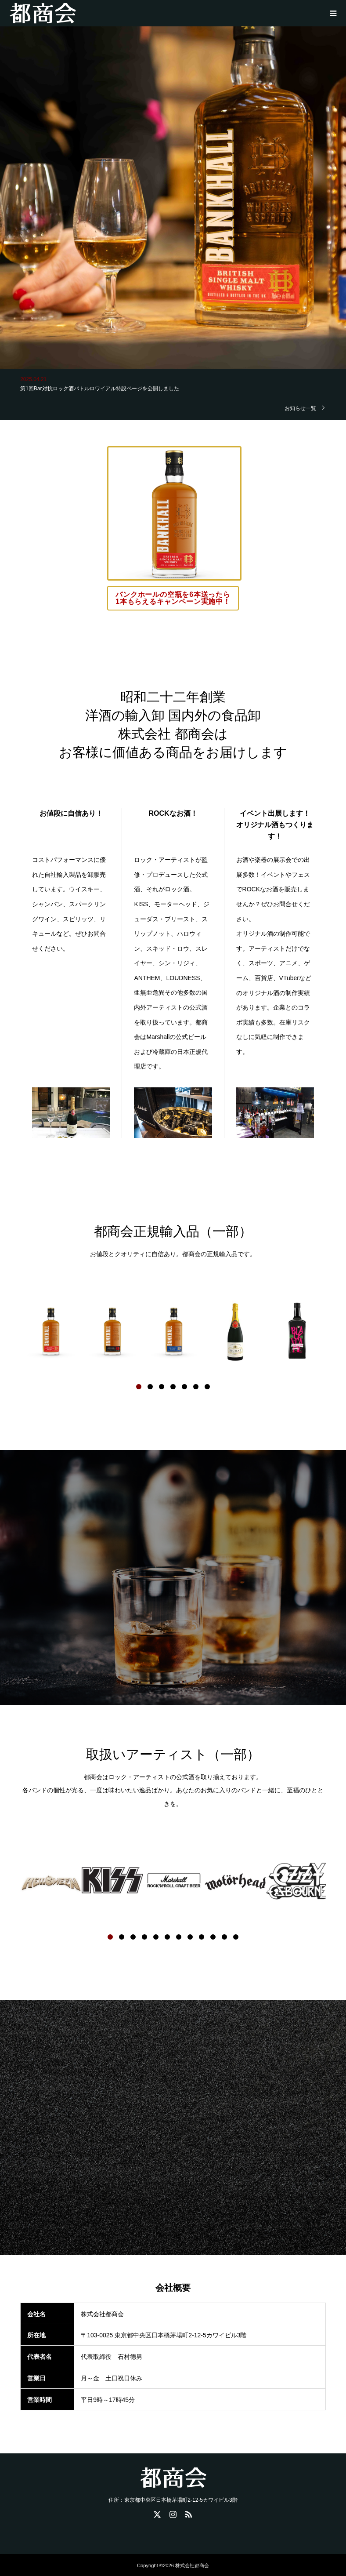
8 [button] (190, 1937)
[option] (51, 1331)
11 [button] (224, 1937)
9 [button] (201, 1937)
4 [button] (173, 1386)
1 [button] (138, 1386)
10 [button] (213, 1937)
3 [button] (161, 1386)
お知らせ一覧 (300, 408)
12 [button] (235, 1937)
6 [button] (195, 1386)
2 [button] (150, 1386)
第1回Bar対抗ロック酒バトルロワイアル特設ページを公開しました (99, 388)
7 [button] (207, 1386)
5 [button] (184, 1386)
